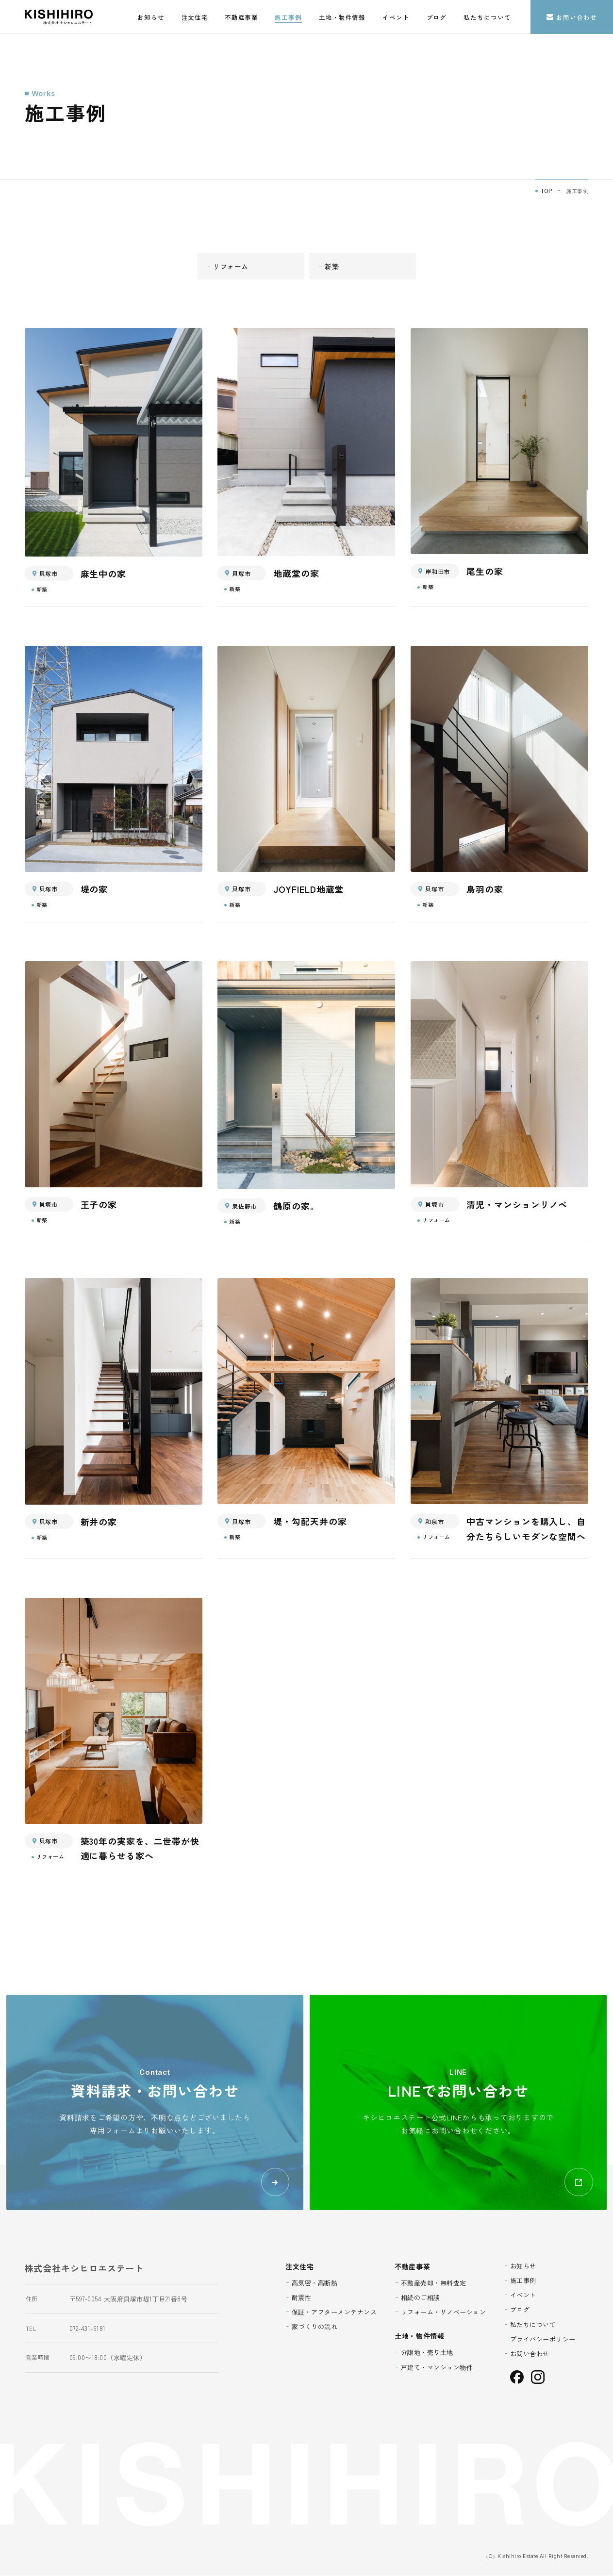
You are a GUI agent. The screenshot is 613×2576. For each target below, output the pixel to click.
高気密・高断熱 (315, 2282)
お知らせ (151, 17)
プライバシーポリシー (543, 2339)
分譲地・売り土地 (427, 2352)
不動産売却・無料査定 (433, 2282)
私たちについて (487, 17)
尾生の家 (484, 571)
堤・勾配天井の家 (310, 1521)
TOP (546, 191)
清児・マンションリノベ (516, 1204)
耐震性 (302, 2297)
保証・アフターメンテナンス (334, 2312)
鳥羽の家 (484, 889)
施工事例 (288, 17)
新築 (332, 266)
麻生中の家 (104, 573)
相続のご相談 (420, 2297)
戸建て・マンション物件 (437, 2367)
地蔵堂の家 (296, 573)
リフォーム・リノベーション (443, 2312)
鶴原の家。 (296, 1206)
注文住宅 (195, 17)
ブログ (437, 17)
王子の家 (99, 1204)
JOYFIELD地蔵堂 (308, 889)
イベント (396, 17)
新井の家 (99, 1521)
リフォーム (231, 266)
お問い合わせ (572, 17)
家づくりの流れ (315, 2326)
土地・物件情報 (342, 17)
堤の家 (94, 889)
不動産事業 (241, 17)
